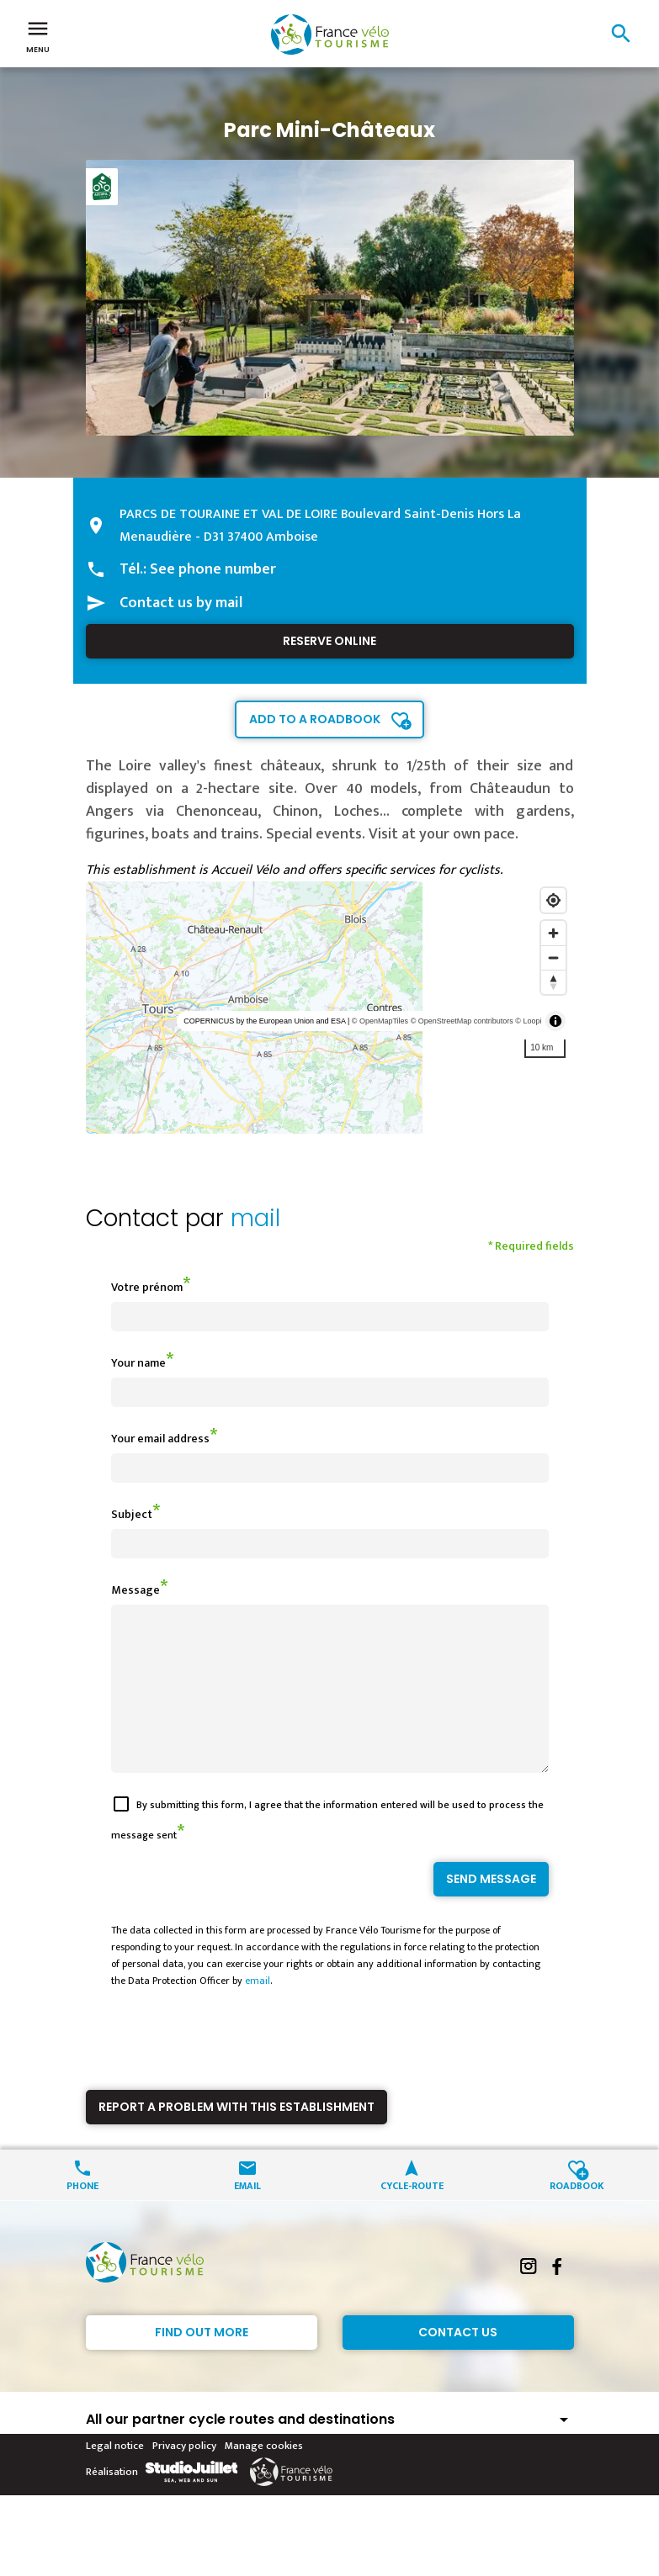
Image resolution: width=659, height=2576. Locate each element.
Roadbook (577, 2215)
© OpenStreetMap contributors (462, 1021)
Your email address (160, 1438)
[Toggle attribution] (555, 1021)
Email (247, 2215)
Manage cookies (264, 2476)
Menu (37, 35)
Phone (82, 2215)
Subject (131, 1514)
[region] (330, 1007)
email (257, 2010)
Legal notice (115, 2476)
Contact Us (457, 2362)
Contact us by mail (181, 603)
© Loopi (528, 1021)
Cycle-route (412, 2215)
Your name (138, 1363)
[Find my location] (553, 900)
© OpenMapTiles (380, 1021)
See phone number (213, 569)
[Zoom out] (553, 957)
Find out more (201, 2362)
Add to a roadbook (314, 719)
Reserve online (329, 640)
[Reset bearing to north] (553, 982)
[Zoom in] (553, 933)
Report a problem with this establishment (236, 2137)
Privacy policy (184, 2476)
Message (135, 1590)
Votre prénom (147, 1287)
